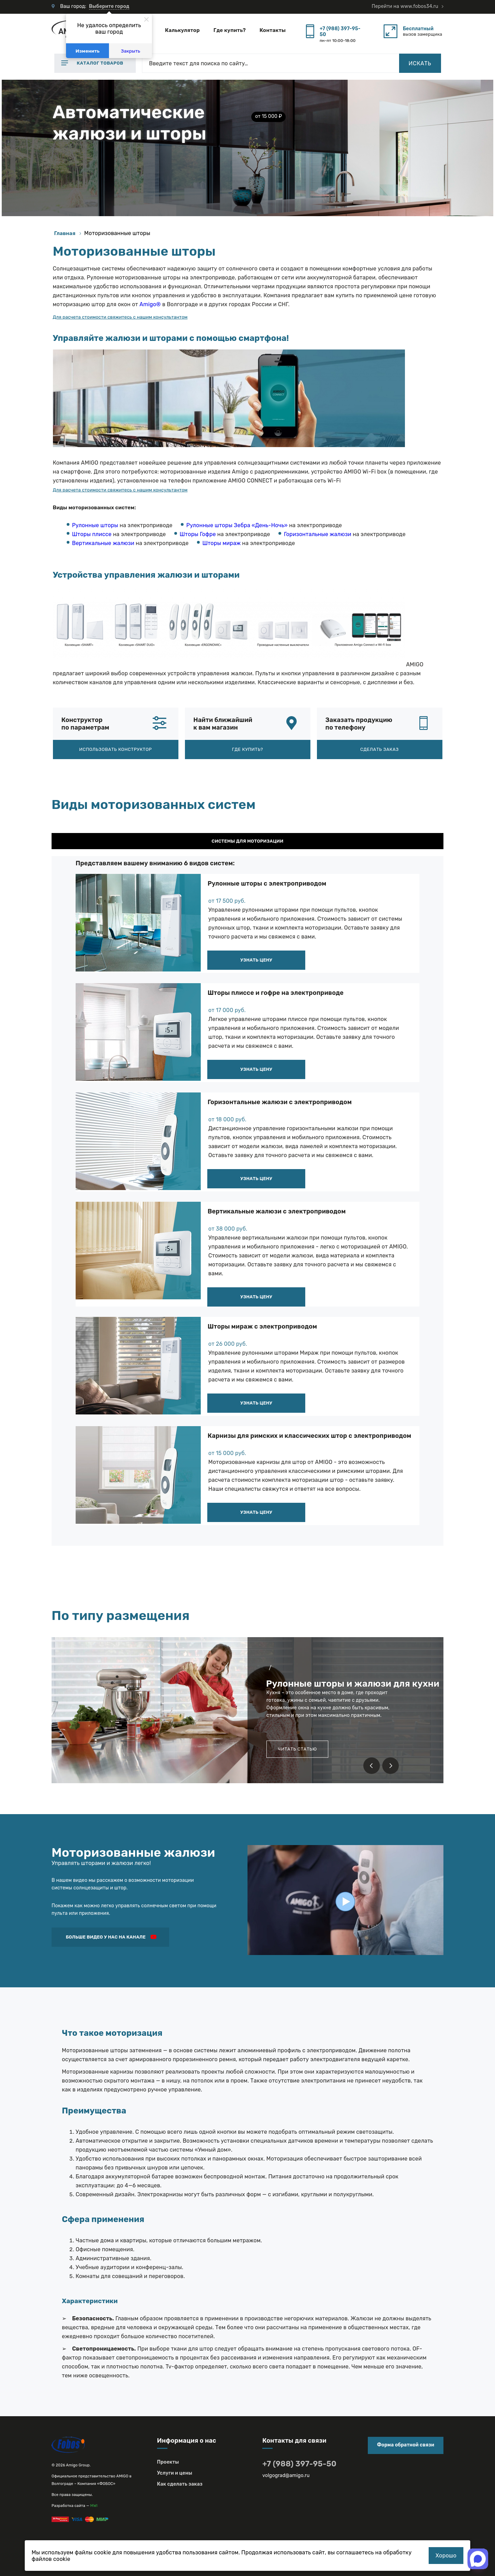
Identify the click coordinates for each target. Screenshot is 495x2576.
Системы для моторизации (247, 841)
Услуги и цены (174, 2473)
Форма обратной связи (405, 2445)
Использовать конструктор (115, 749)
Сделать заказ (379, 749)
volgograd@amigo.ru (285, 2475)
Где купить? (229, 30)
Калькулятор (182, 30)
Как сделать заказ (179, 2484)
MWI (94, 2505)
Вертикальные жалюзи (103, 543)
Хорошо (446, 2555)
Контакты (273, 30)
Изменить (88, 51)
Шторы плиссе (92, 534)
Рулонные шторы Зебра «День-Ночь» (237, 525)
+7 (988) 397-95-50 (340, 31)
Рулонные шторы (95, 525)
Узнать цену (256, 960)
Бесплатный (418, 29)
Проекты (168, 2462)
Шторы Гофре (198, 534)
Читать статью (297, 1749)
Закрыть (130, 51)
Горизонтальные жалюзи (317, 534)
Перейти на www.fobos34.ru (405, 6)
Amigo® (150, 304)
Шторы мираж (221, 543)
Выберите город (109, 6)
